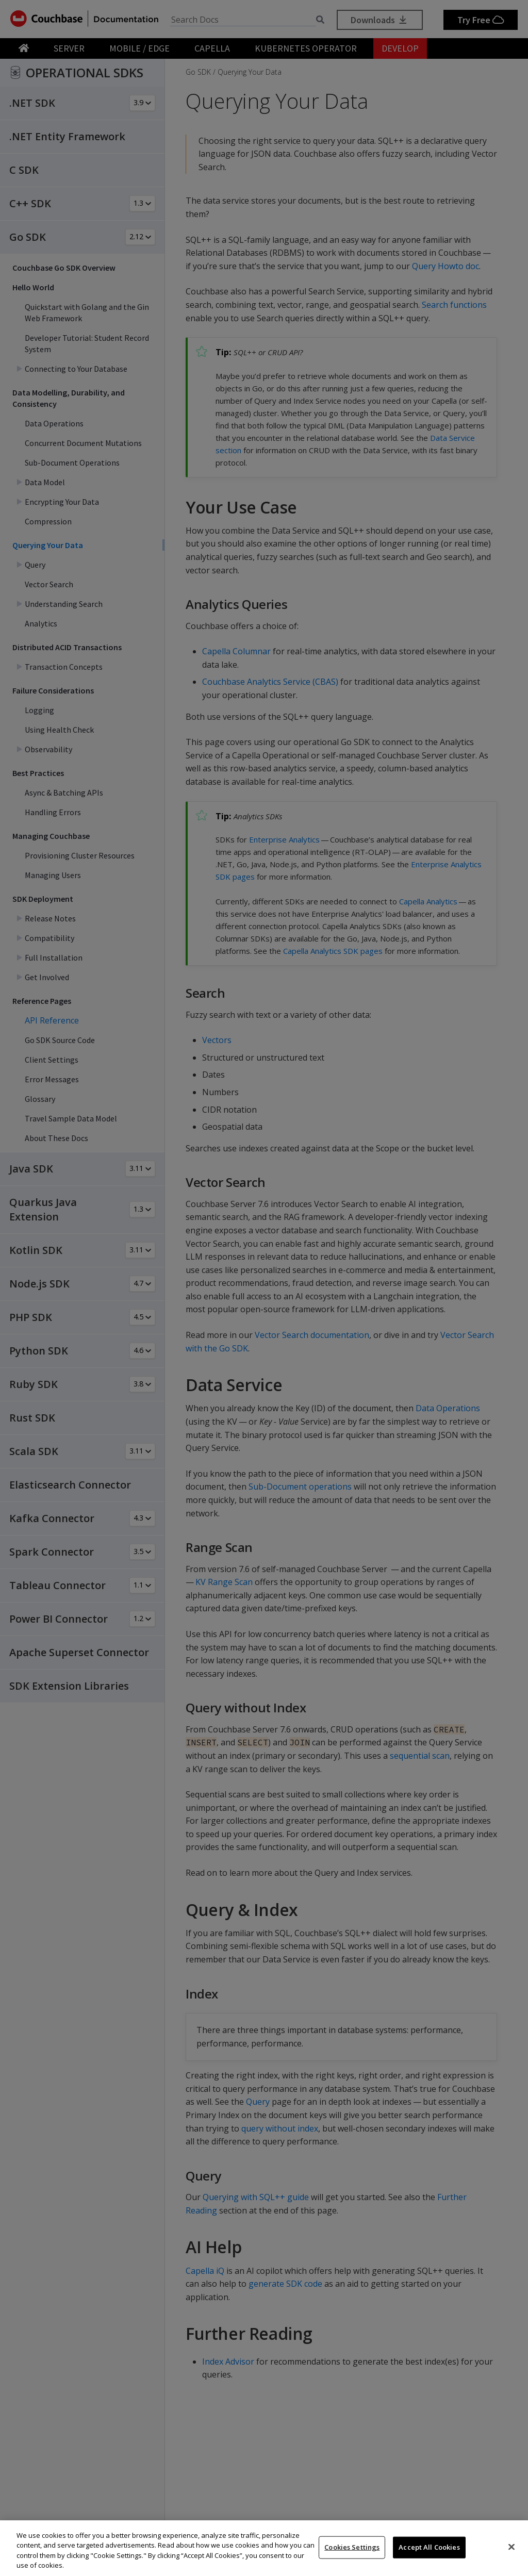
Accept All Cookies (429, 2547)
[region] (264, 2548)
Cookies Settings (352, 2547)
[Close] (511, 2546)
